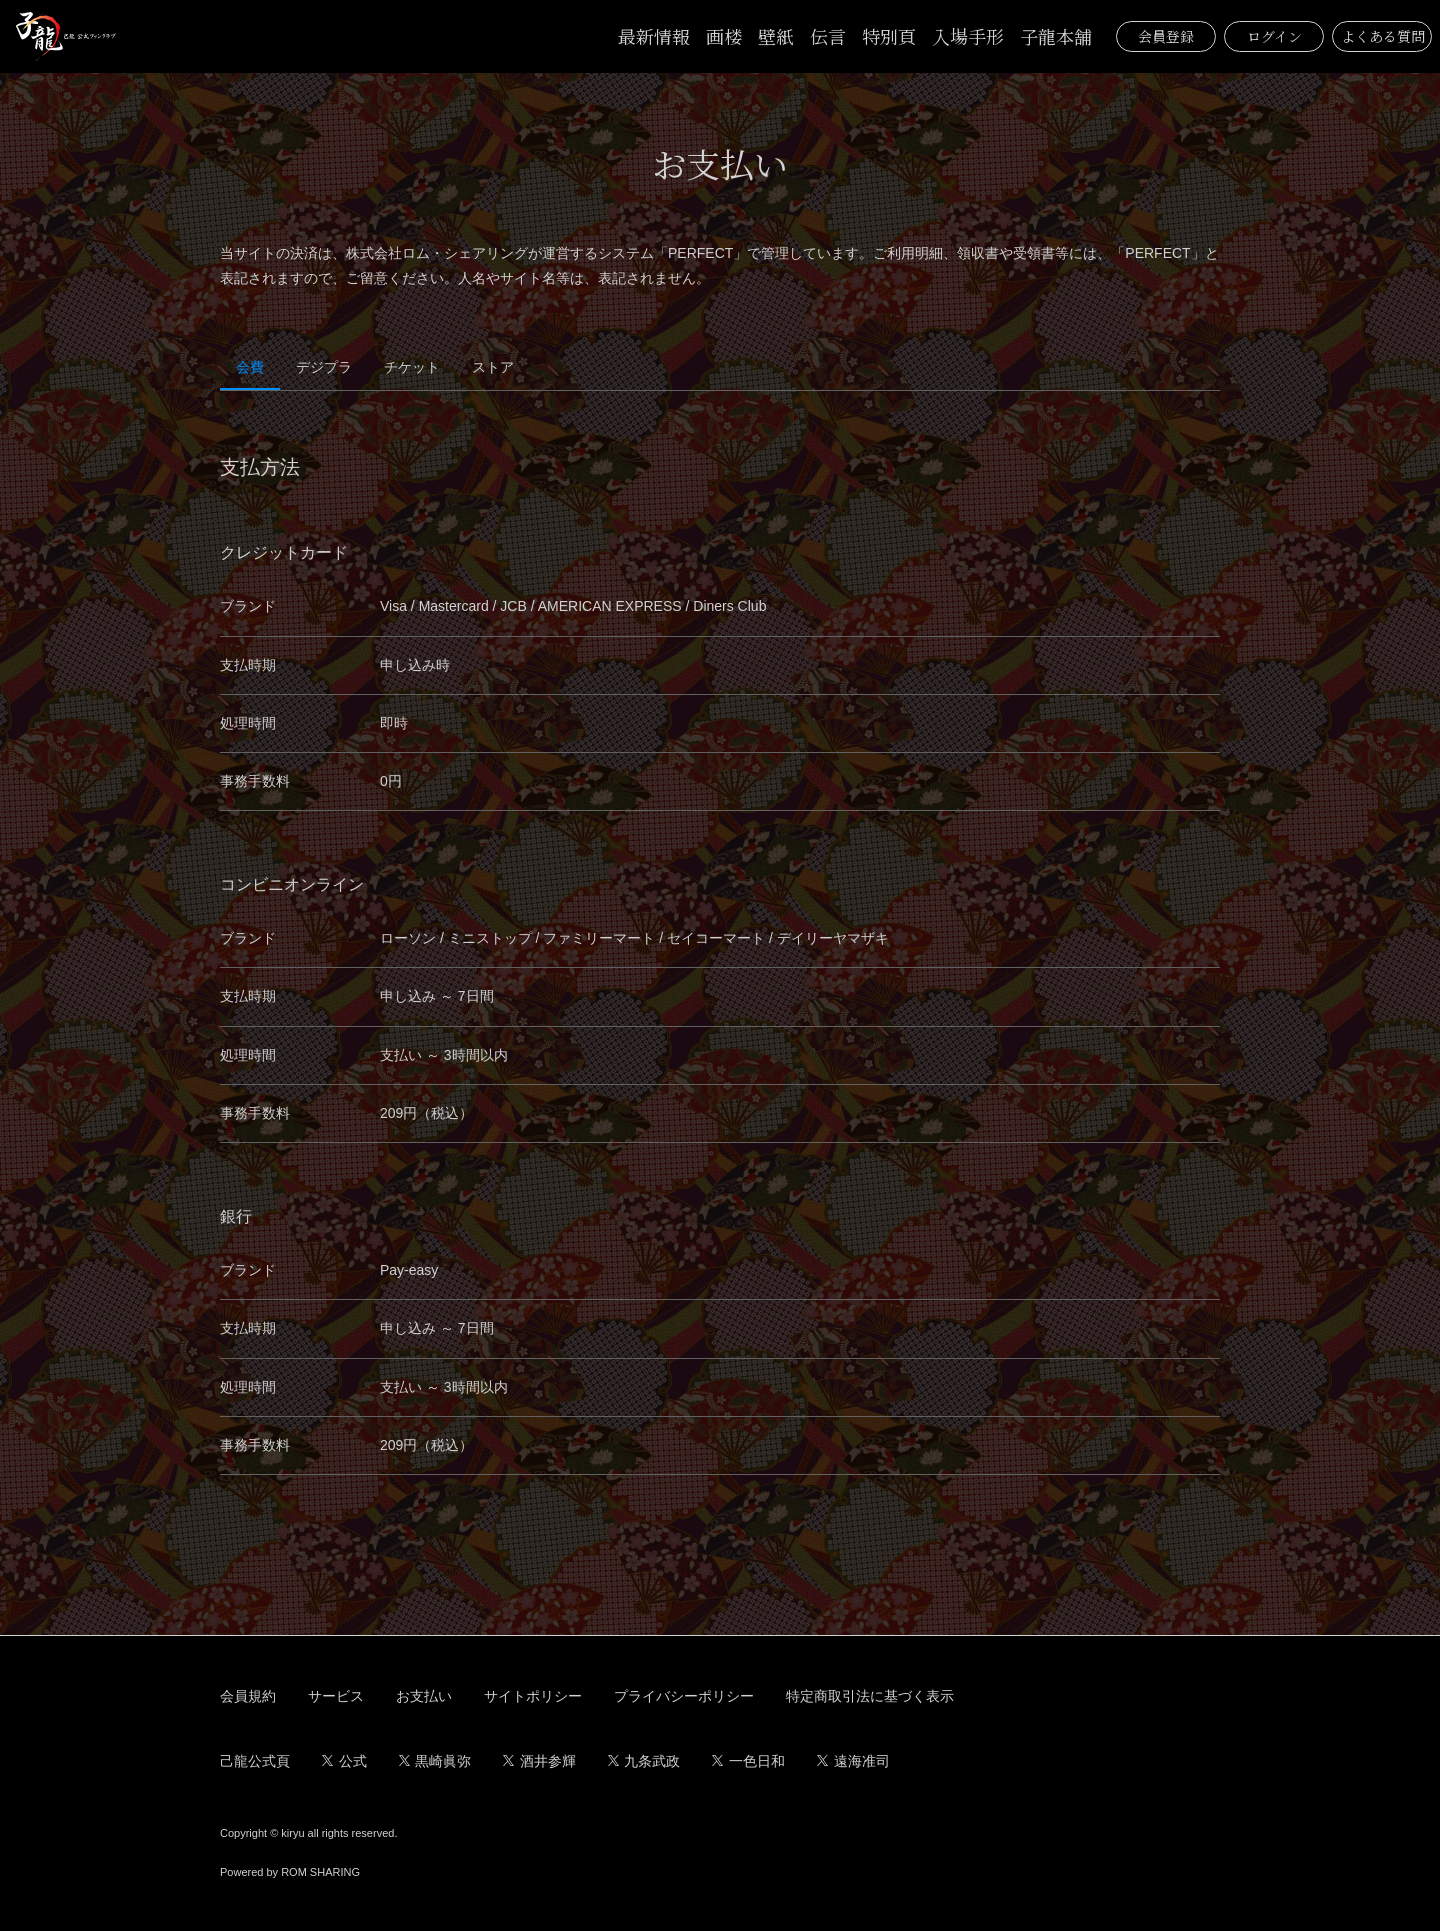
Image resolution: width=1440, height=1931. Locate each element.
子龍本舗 (1056, 36)
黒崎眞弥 (435, 1761)
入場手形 (968, 36)
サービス (336, 1696)
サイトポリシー (533, 1696)
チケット (412, 367)
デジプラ (324, 367)
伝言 (828, 36)
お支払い (424, 1696)
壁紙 (776, 36)
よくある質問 (1383, 36)
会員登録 (1166, 36)
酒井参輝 (539, 1761)
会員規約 (248, 1696)
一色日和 (748, 1761)
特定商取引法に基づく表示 (870, 1696)
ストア (493, 367)
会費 (250, 367)
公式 (344, 1761)
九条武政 (644, 1761)
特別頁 (889, 36)
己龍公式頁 (255, 1761)
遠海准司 (853, 1761)
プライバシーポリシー (684, 1696)
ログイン (1274, 36)
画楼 (724, 36)
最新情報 (654, 36)
